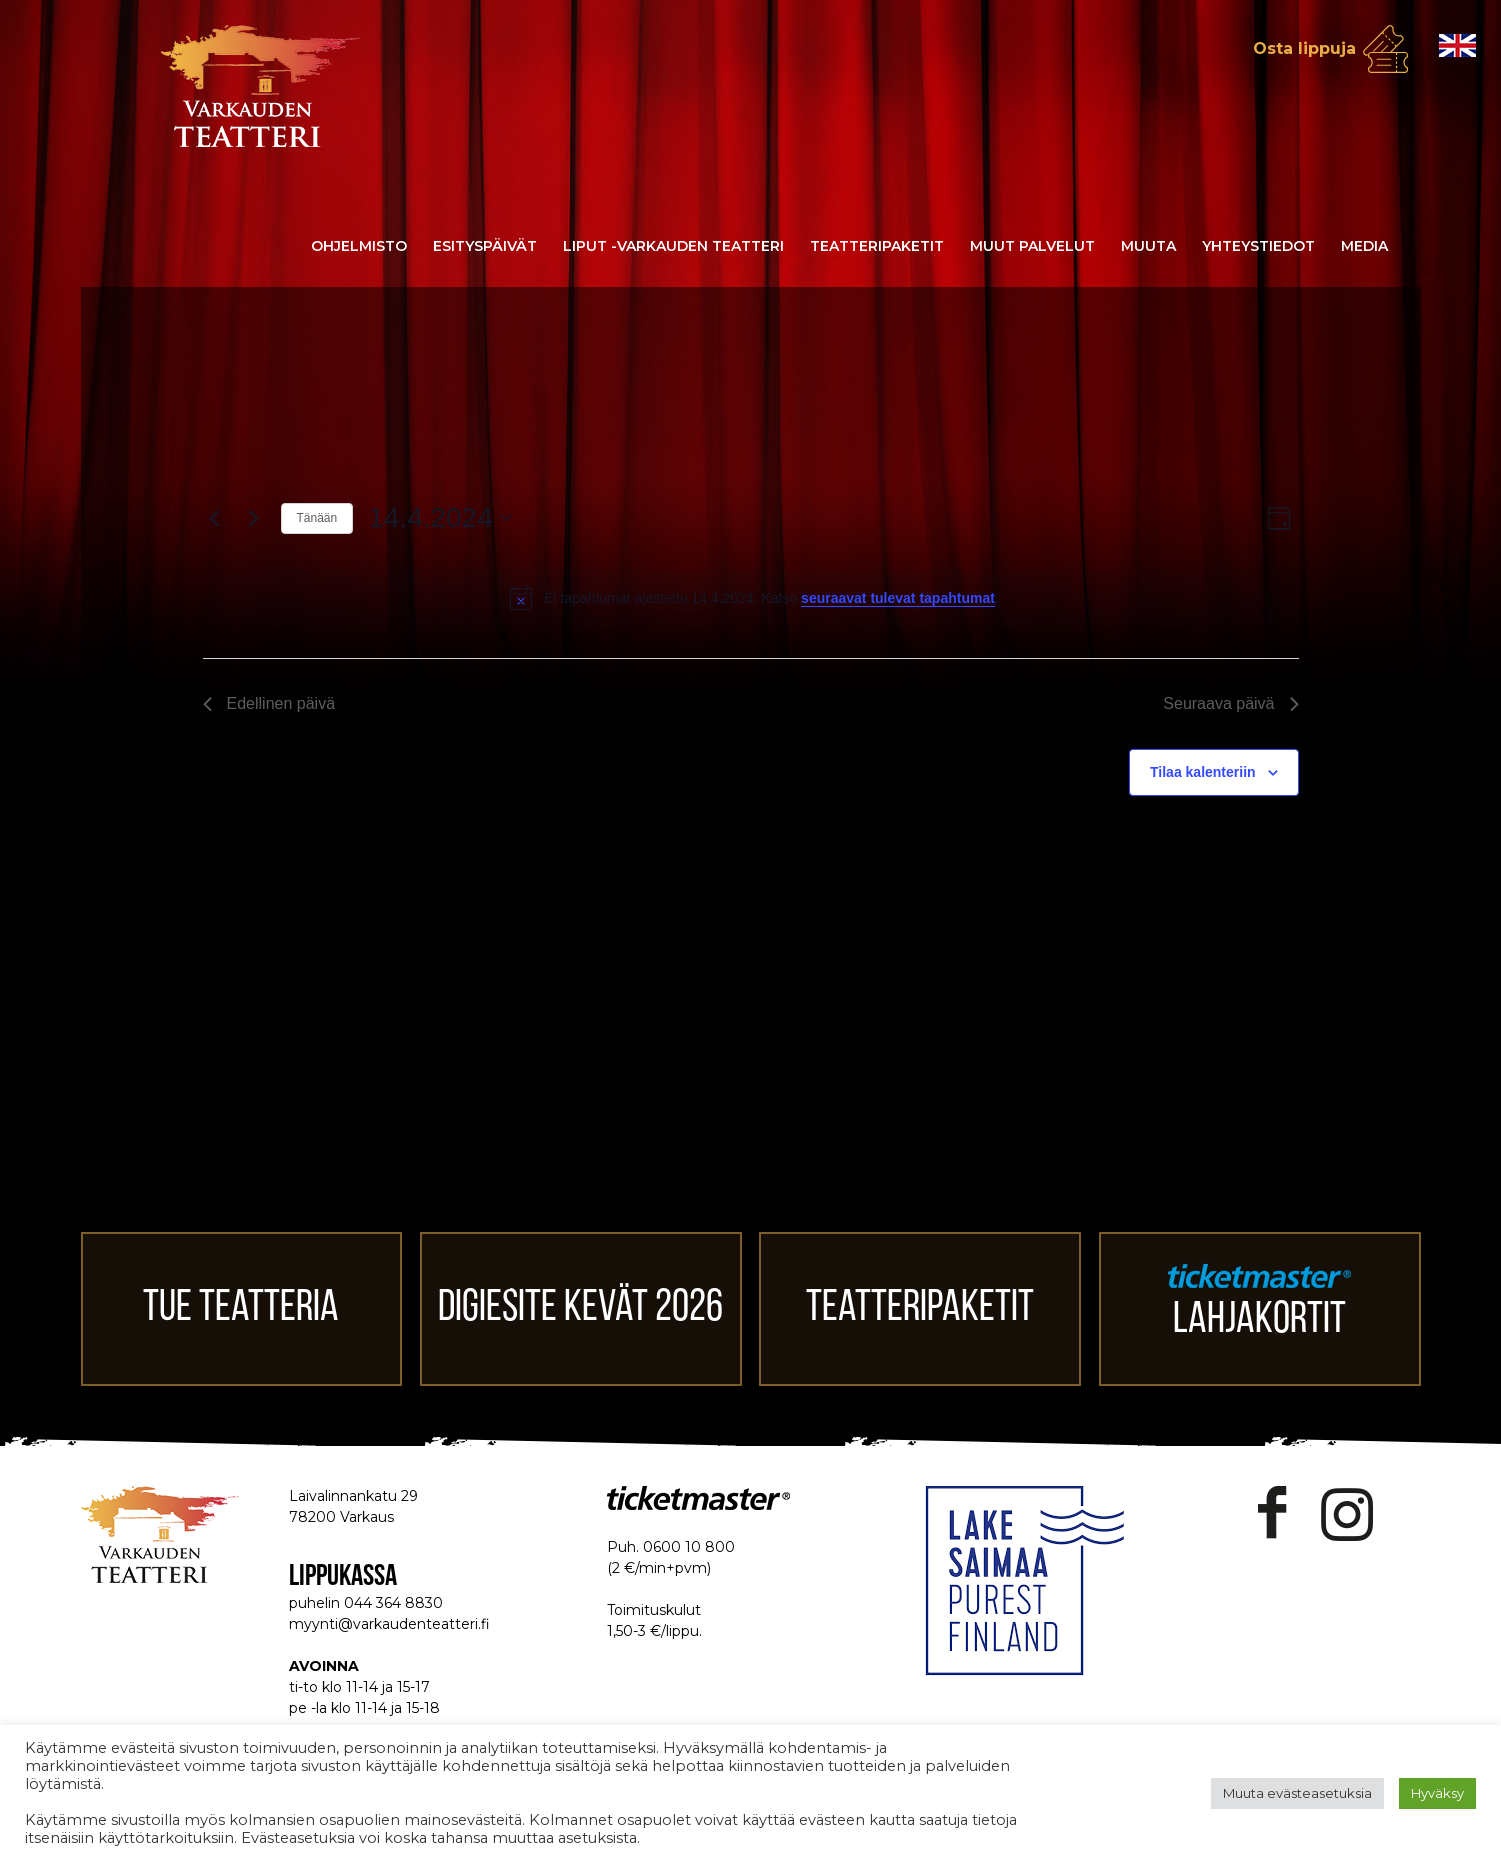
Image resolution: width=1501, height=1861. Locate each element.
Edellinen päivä (269, 703)
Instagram (1347, 1513)
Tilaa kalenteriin (1203, 772)
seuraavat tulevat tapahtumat (898, 598)
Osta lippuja (1304, 48)
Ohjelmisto (359, 246)
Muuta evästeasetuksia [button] (1297, 1793)
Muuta (1148, 246)
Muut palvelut (1032, 246)
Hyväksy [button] (1437, 1793)
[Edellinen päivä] (215, 518)
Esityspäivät (485, 246)
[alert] (755, 598)
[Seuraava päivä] (254, 518)
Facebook (1272, 1513)
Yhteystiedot (1258, 246)
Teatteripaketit (877, 246)
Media (1364, 246)
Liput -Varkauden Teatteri (673, 246)
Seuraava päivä (1230, 703)
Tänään (317, 518)
